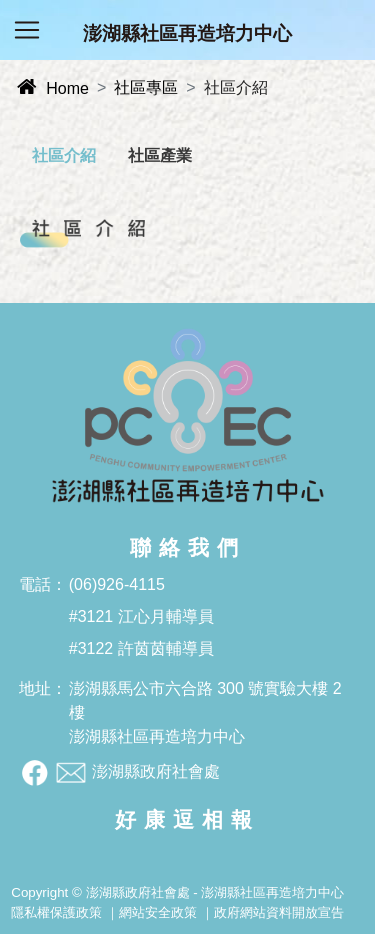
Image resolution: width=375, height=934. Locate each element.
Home (52, 88)
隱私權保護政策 (56, 912)
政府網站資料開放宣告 (279, 912)
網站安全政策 (158, 912)
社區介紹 (64, 155)
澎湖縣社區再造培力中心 (187, 33)
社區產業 (160, 155)
